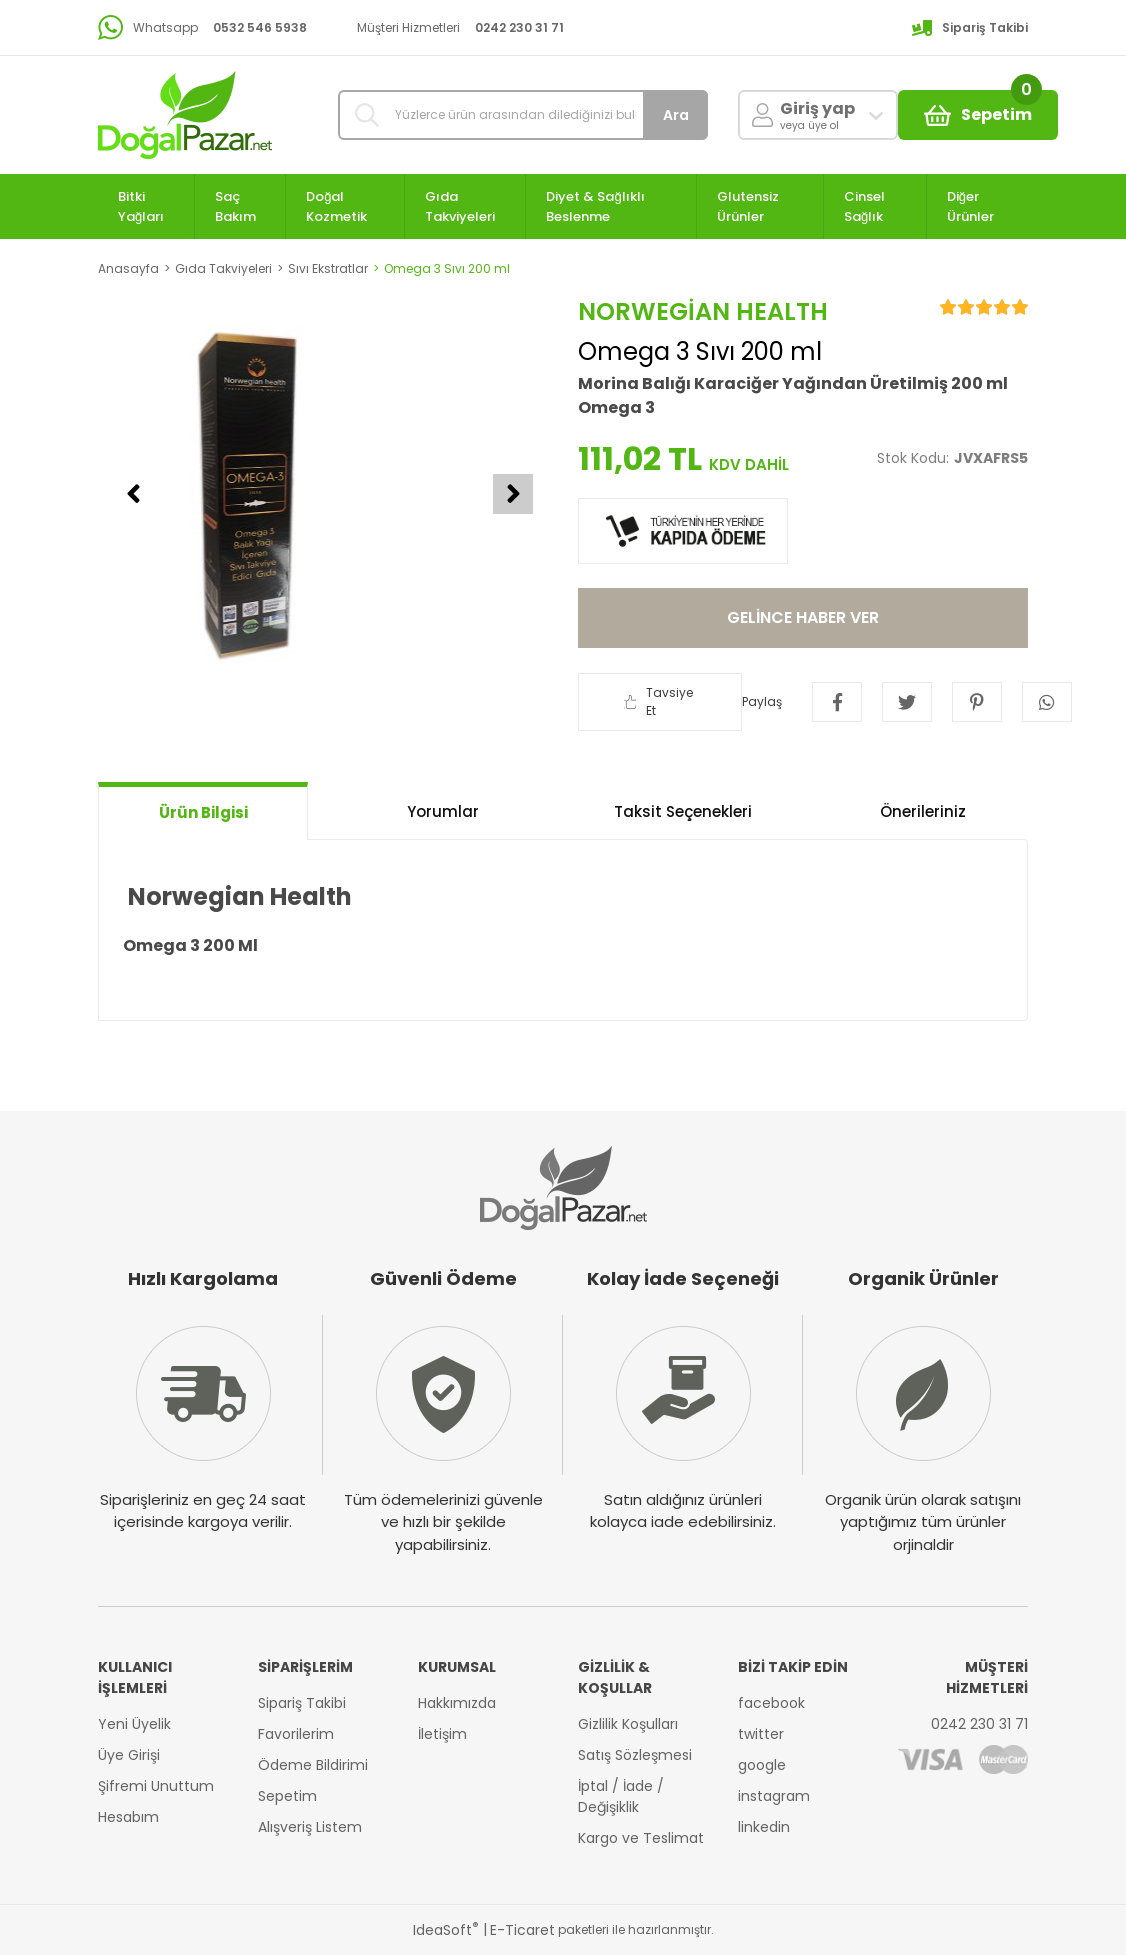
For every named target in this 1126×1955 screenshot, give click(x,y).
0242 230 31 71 (979, 1724)
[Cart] (978, 115)
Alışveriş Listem (310, 1827)
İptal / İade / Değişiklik (621, 1796)
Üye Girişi (129, 1755)
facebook (771, 1703)
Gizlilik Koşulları (628, 1724)
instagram (774, 1796)
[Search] (523, 115)
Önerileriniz (923, 811)
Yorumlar (443, 811)
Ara (676, 115)
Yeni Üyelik (134, 1724)
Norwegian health (703, 311)
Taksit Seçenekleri (683, 811)
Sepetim (287, 1796)
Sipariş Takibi (302, 1703)
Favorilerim (296, 1734)
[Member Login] (818, 115)
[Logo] (185, 115)
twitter (761, 1734)
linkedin (764, 1827)
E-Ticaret (522, 1930)
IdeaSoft (446, 1930)
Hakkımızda (457, 1703)
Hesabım (128, 1817)
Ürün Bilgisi (203, 812)
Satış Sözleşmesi (635, 1755)
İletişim (442, 1734)
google (762, 1765)
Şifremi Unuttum (156, 1786)
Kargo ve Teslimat (641, 1838)
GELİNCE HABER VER (803, 617)
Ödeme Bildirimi (313, 1765)
